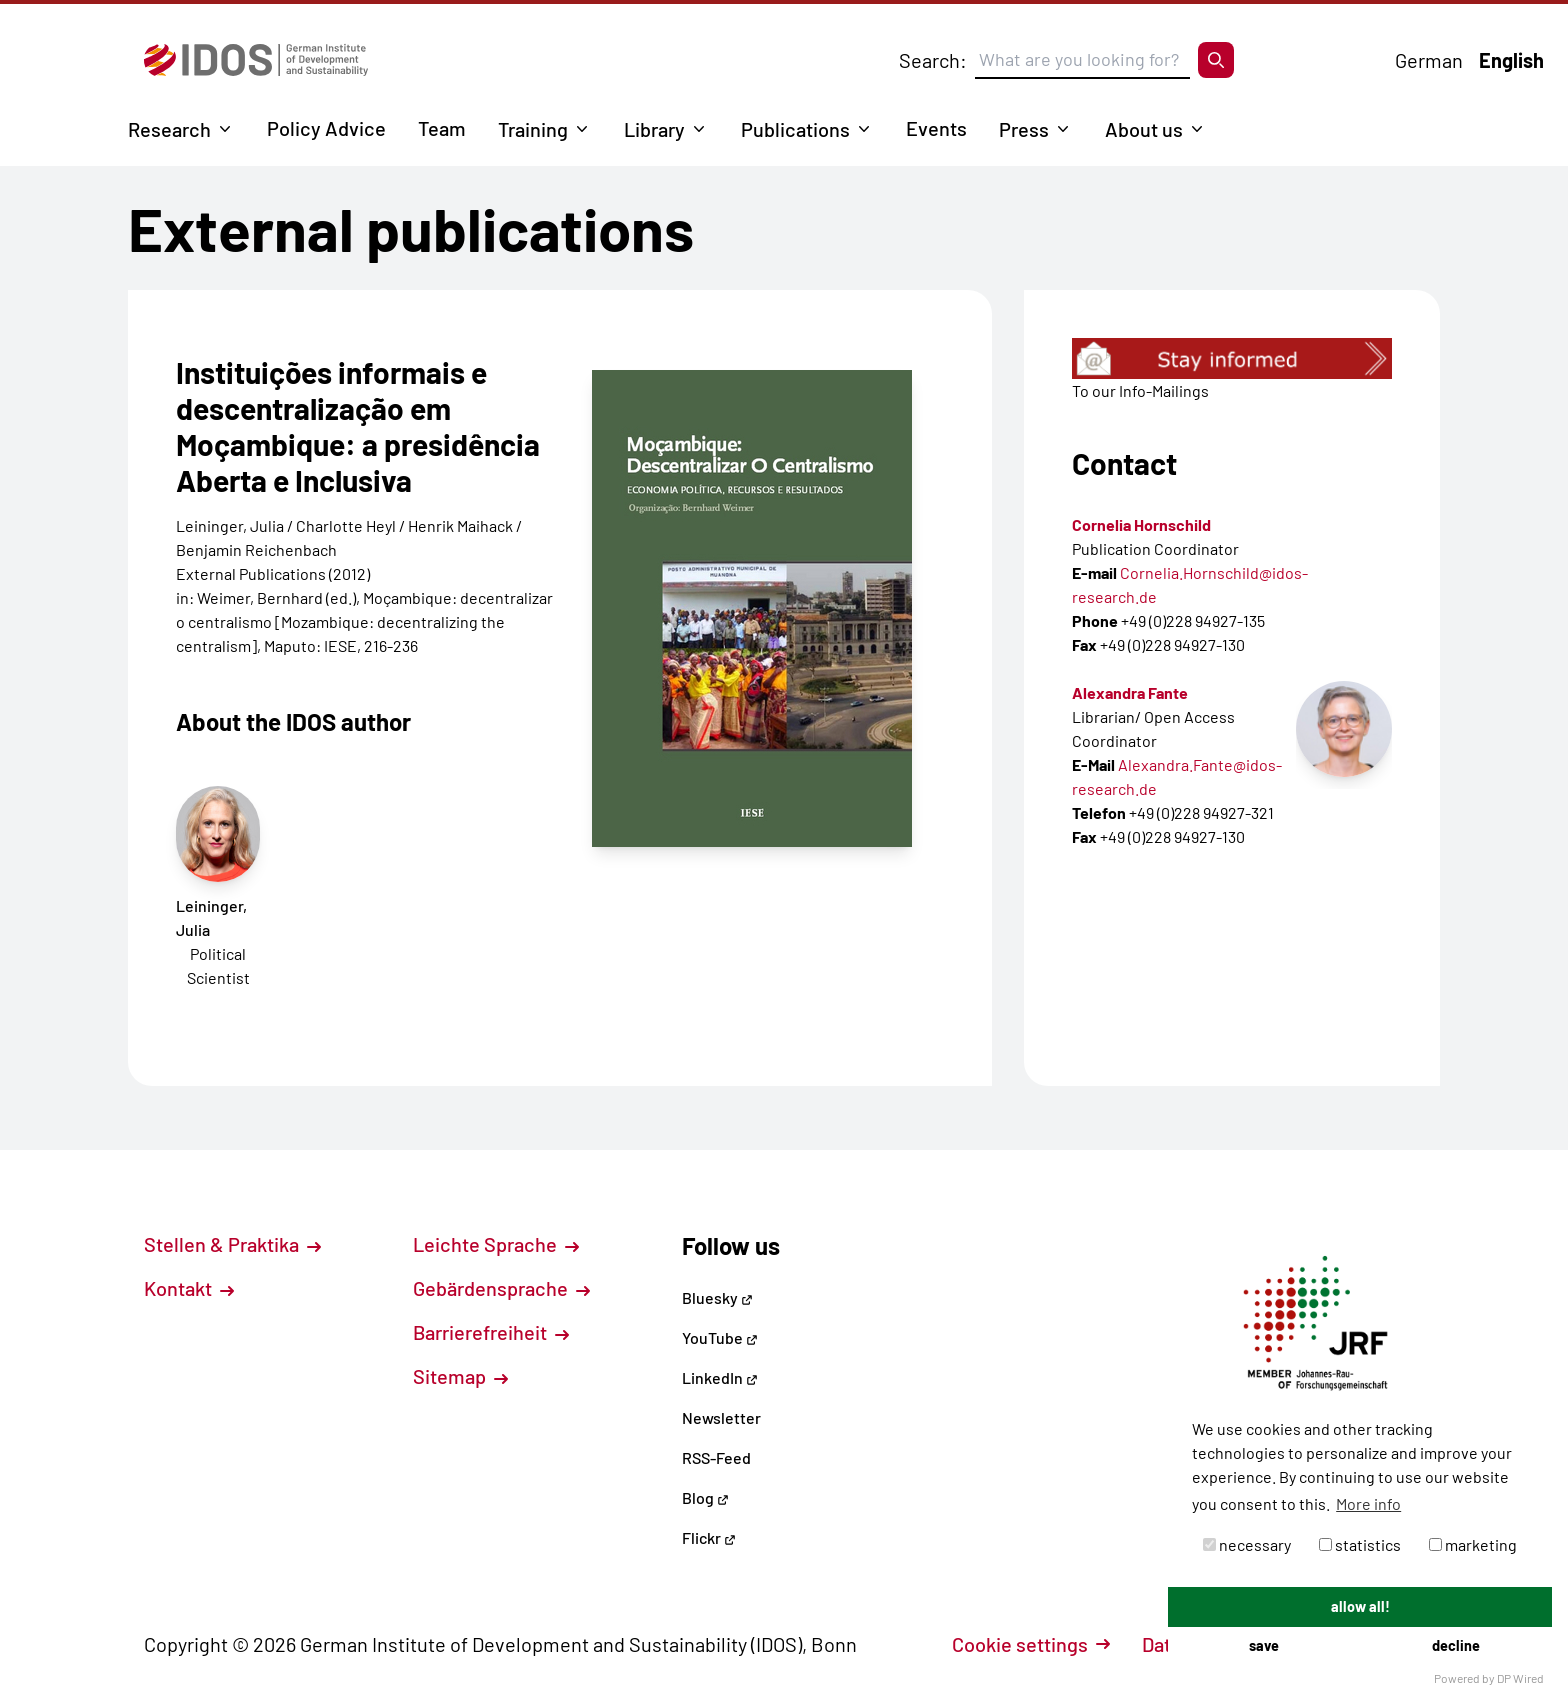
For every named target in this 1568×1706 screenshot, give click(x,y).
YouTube (720, 1337)
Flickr (709, 1537)
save (1264, 1645)
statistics (1360, 1544)
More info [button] (1368, 1503)
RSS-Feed (716, 1457)
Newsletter (721, 1417)
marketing (1473, 1544)
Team (442, 128)
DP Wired (1520, 1678)
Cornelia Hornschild (1141, 524)
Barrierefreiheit (491, 1332)
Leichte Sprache (496, 1244)
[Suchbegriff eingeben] (1082, 60)
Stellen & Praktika (232, 1244)
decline (1456, 1645)
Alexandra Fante (1130, 692)
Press (1024, 129)
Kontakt (189, 1288)
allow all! (1360, 1606)
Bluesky (717, 1297)
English (1511, 60)
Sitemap (460, 1376)
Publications (795, 129)
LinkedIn (720, 1377)
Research (169, 129)
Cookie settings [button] (1031, 1644)
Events (936, 128)
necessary (1247, 1544)
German (1429, 60)
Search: (933, 60)
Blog (705, 1497)
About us (1144, 129)
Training (533, 129)
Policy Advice (326, 128)
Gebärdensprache (501, 1288)
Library (654, 129)
